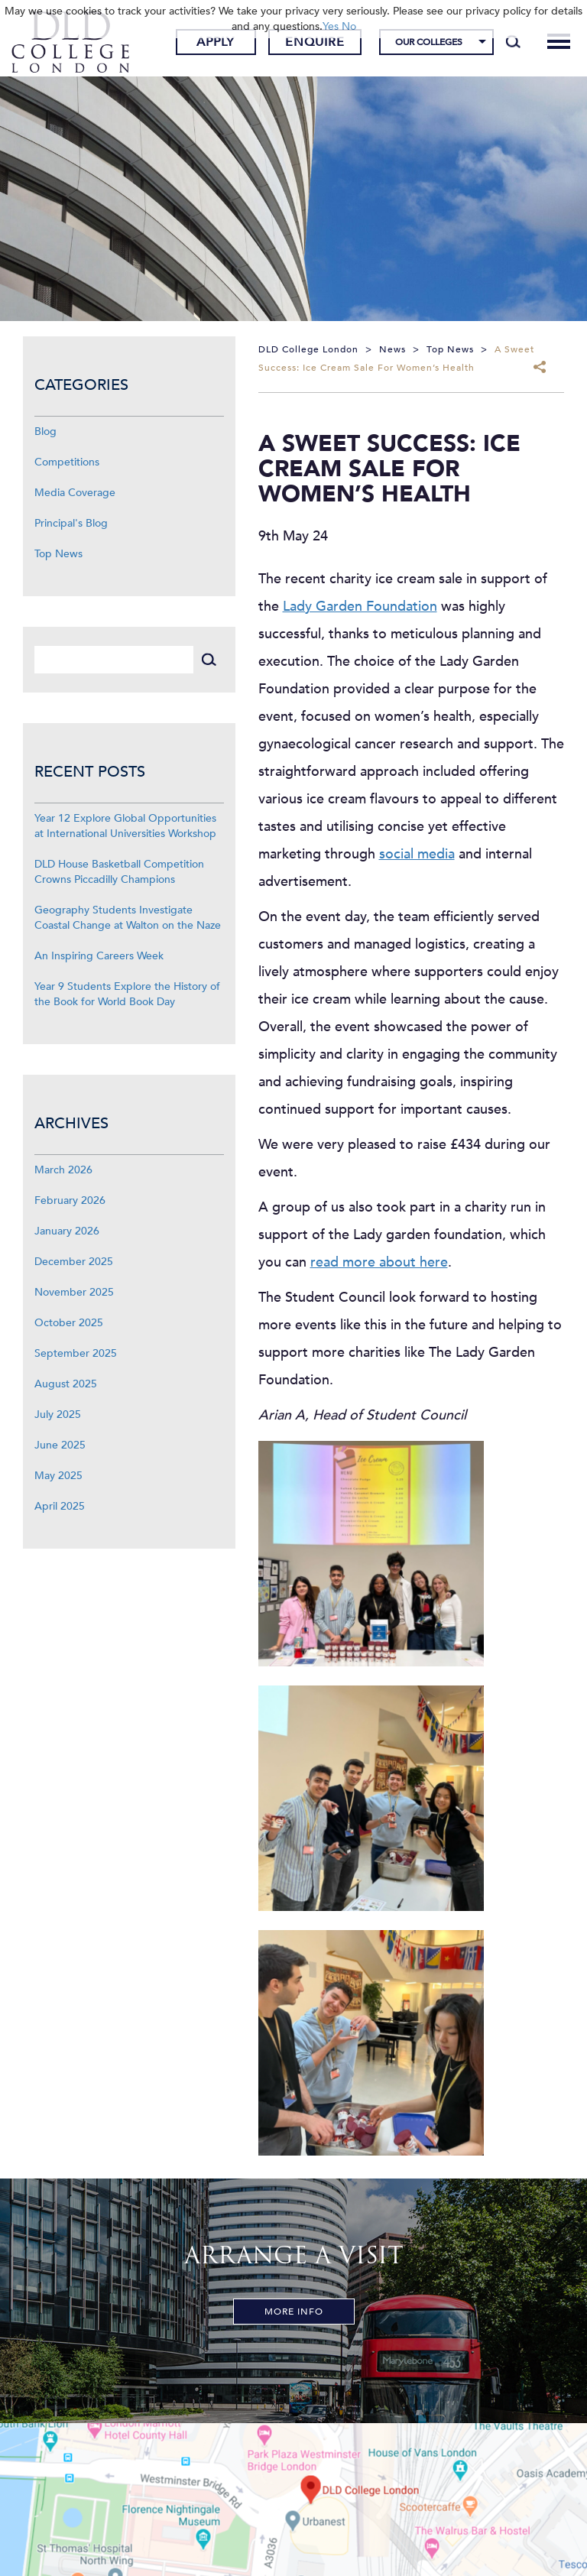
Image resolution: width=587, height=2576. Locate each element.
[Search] (513, 42)
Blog (45, 431)
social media (417, 854)
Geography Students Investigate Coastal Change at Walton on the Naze (127, 918)
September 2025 (75, 1353)
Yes (331, 26)
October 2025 (68, 1323)
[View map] (293, 2499)
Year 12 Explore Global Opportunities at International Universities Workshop (125, 826)
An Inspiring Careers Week (99, 956)
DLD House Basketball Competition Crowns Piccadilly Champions (119, 872)
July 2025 (57, 1414)
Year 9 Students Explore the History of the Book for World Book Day (127, 994)
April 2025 (59, 1506)
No (349, 26)
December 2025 (73, 1261)
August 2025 (65, 1384)
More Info (293, 2311)
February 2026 (69, 1200)
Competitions (66, 462)
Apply (215, 42)
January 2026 (66, 1231)
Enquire (315, 42)
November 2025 (74, 1292)
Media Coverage (74, 492)
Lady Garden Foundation (360, 606)
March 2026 (63, 1170)
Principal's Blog (71, 523)
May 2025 (58, 1475)
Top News (58, 554)
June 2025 (60, 1445)
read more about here (379, 1262)
